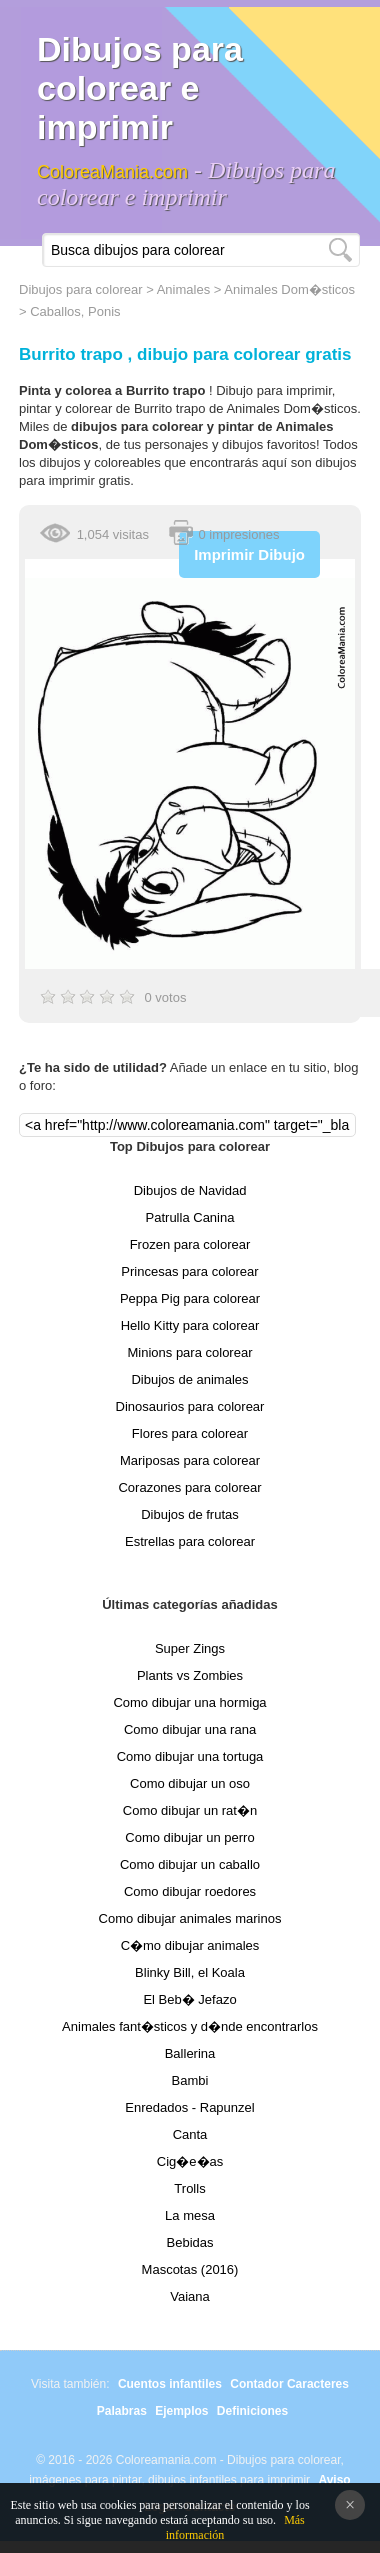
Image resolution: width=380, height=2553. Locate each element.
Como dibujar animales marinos (190, 1918)
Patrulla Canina (190, 1217)
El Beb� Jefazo (189, 1999)
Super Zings (190, 1648)
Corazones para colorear (189, 1487)
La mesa (190, 2215)
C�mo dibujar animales (190, 1945)
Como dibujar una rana (190, 1729)
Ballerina (190, 2053)
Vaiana (190, 2296)
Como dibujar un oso (190, 1783)
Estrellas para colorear (190, 1541)
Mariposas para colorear (190, 1460)
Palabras (122, 2411)
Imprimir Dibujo (249, 554)
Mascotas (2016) (190, 2269)
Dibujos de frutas (190, 1514)
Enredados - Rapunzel (189, 2107)
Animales (183, 289)
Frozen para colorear (190, 1244)
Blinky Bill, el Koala (190, 1972)
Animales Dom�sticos (289, 289)
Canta (190, 2134)
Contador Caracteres (289, 2384)
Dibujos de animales (189, 1379)
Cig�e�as (190, 2161)
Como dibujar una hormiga (189, 1702)
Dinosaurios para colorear (190, 1406)
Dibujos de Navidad (190, 1190)
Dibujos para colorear (81, 289)
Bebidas (190, 2242)
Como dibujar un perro (189, 1837)
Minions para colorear (189, 1352)
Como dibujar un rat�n (190, 1810)
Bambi (190, 2080)
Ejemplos (181, 2411)
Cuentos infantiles (170, 2384)
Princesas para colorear (189, 1271)
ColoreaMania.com (112, 172)
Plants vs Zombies (190, 1675)
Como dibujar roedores (190, 1891)
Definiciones (252, 2411)
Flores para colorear (190, 1433)
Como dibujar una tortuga (190, 1756)
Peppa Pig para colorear (190, 1298)
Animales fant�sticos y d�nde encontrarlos (190, 2026)
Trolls (189, 2188)
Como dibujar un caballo (190, 1864)
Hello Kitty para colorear (190, 1325)
